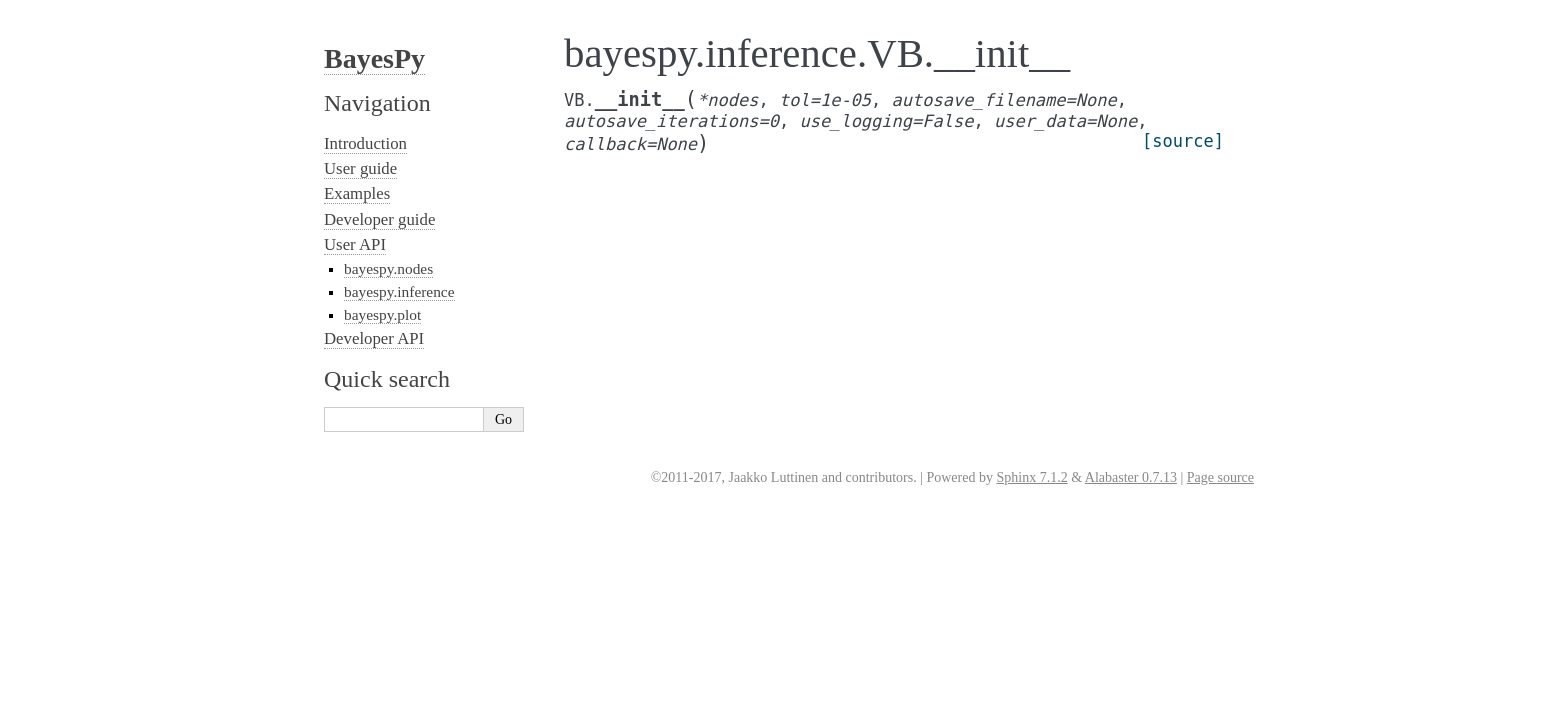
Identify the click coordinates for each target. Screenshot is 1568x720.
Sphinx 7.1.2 (1031, 477)
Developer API (374, 338)
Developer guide (379, 219)
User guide (360, 168)
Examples (357, 193)
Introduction (365, 143)
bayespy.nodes (388, 268)
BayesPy (374, 58)
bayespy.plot (382, 314)
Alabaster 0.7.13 (1131, 477)
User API (355, 244)
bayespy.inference (399, 291)
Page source (1220, 477)
